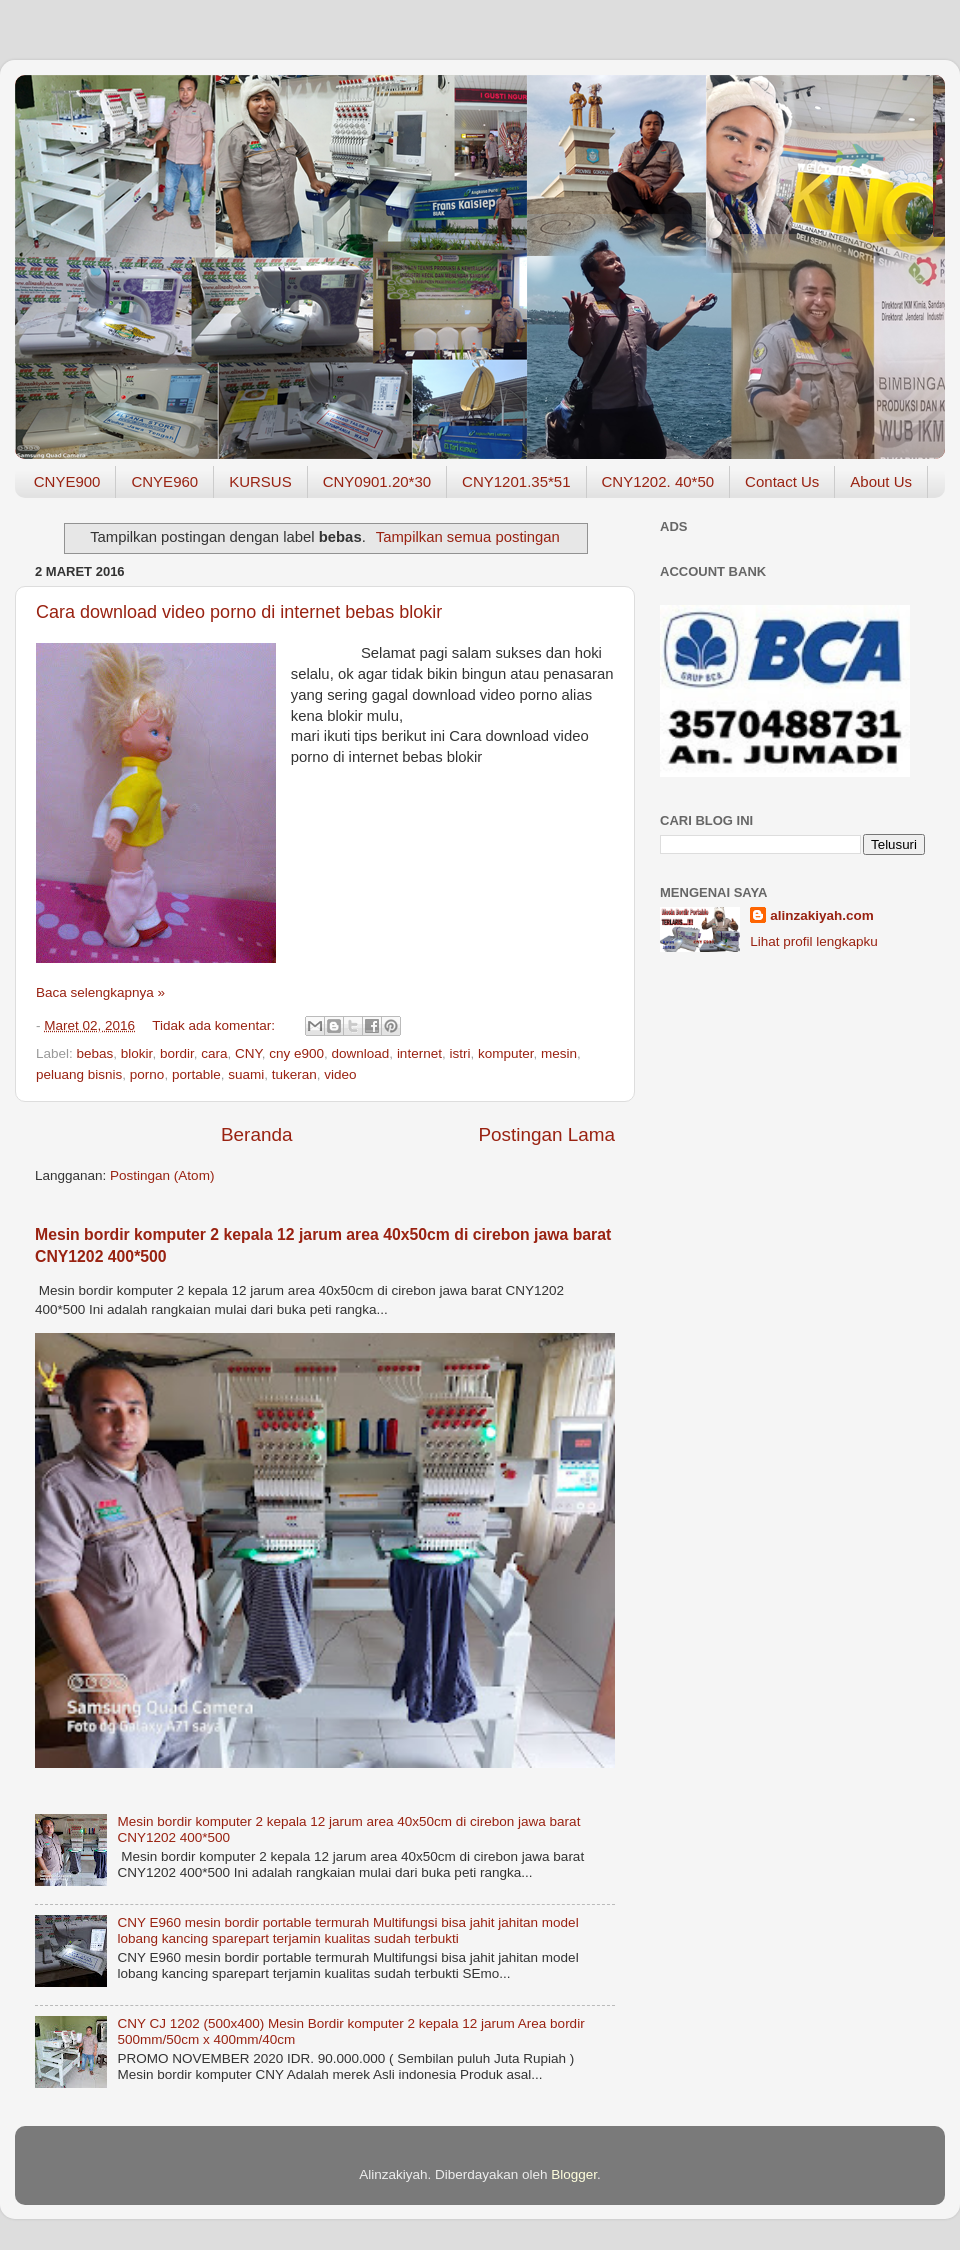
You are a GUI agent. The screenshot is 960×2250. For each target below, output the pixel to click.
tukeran (294, 1074)
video (340, 1074)
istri (459, 1053)
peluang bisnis (79, 1074)
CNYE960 (164, 481)
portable (196, 1074)
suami (246, 1074)
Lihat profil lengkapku (814, 941)
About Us (881, 481)
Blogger (574, 2174)
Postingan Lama (546, 1134)
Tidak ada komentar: (215, 1025)
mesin (559, 1053)
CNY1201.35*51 (516, 481)
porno (147, 1074)
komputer (506, 1053)
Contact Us (782, 481)
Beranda (256, 1134)
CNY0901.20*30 (377, 481)
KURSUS (260, 481)
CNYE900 (67, 481)
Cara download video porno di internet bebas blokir (239, 612)
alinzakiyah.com (822, 915)
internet (419, 1053)
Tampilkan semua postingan (468, 537)
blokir (137, 1053)
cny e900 (296, 1053)
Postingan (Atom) (162, 1175)
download (361, 1053)
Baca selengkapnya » (100, 992)
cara (214, 1053)
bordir (177, 1053)
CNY (248, 1053)
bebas (95, 1053)
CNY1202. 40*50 (658, 481)
